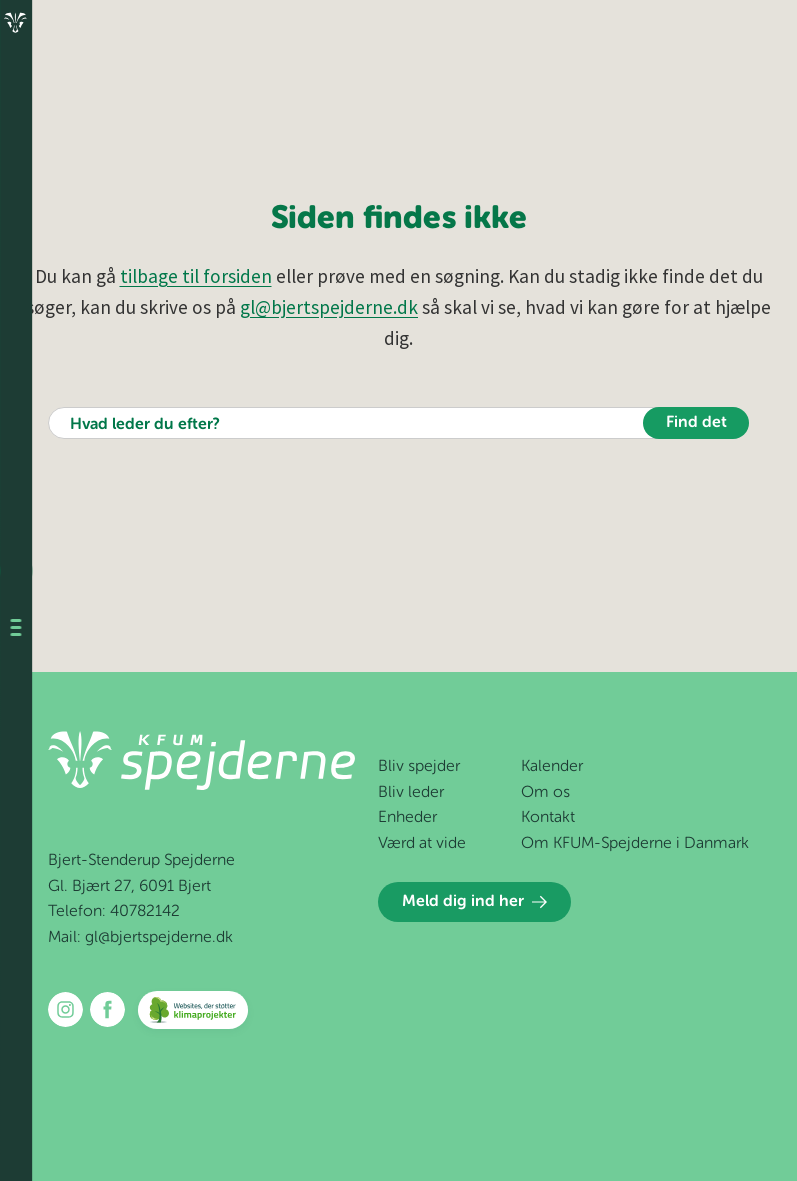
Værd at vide (422, 844)
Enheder (407, 818)
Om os (545, 793)
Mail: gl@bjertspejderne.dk (140, 938)
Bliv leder (411, 793)
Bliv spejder (419, 767)
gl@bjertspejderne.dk (329, 307)
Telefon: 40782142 (114, 912)
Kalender (552, 767)
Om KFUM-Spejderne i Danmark (635, 844)
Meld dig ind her (474, 902)
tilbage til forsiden (196, 276)
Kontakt (548, 818)
